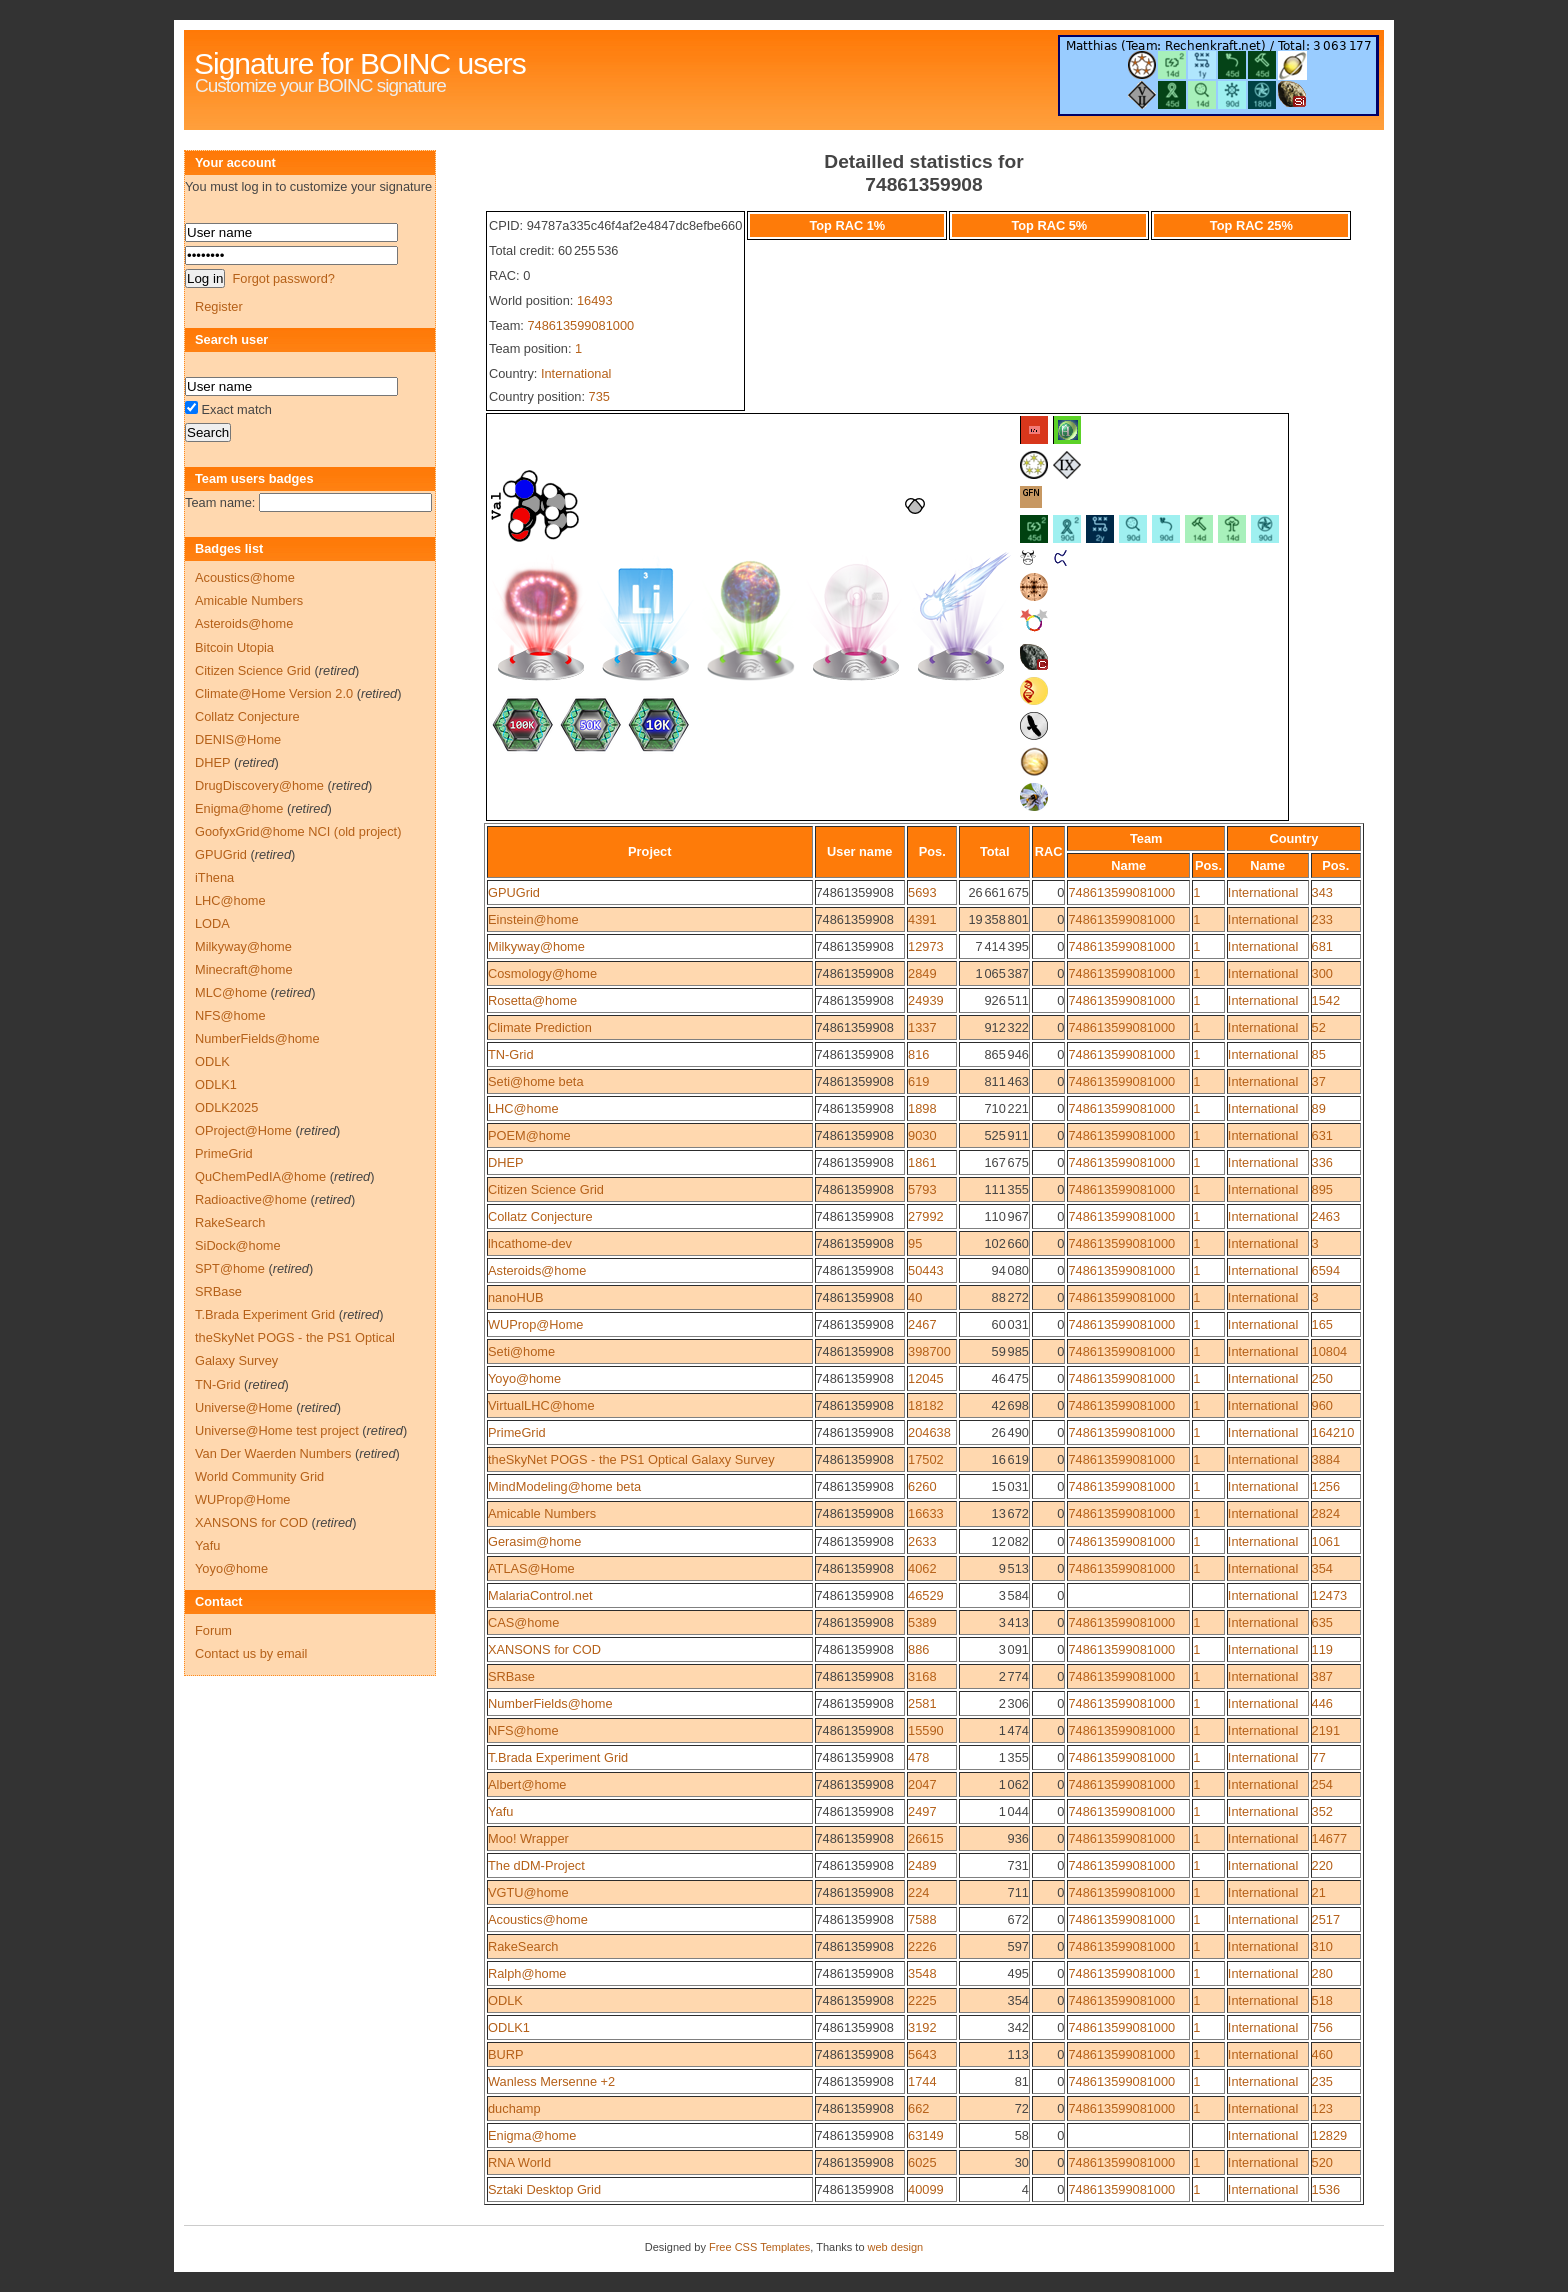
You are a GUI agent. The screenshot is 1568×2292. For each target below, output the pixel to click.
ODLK (505, 2000)
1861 (922, 1162)
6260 (922, 1486)
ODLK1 (509, 2027)
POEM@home (529, 1135)
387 (1322, 1676)
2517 (1326, 1919)
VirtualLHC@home (541, 1405)
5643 (922, 2054)
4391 (922, 919)
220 (1322, 1865)
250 (1322, 1378)
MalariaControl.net (540, 1595)
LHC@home (523, 1108)
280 (1322, 1973)
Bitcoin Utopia (234, 647)
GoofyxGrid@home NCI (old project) (298, 831)
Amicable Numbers (542, 1513)
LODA (212, 923)
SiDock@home (238, 1245)
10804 (1330, 1351)
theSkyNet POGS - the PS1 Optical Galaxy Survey (631, 1459)
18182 (926, 1405)
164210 (1333, 1432)
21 (1319, 1892)
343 (1322, 892)
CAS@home (523, 1622)
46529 (926, 1595)
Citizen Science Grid (546, 1189)
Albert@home (527, 1784)
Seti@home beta (536, 1081)
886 (918, 1649)
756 (1322, 2027)
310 (1322, 1946)
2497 (922, 1811)
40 (915, 1297)
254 (1322, 1784)
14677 (1330, 1838)
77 (1319, 1757)
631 (1322, 1135)
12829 (1330, 2135)
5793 (922, 1189)
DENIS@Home (238, 739)
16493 (595, 300)
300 (1322, 973)
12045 (926, 1378)
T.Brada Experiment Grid (558, 1757)
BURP (506, 2054)
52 (1319, 1027)
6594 (1326, 1270)
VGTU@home (528, 1892)
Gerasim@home (534, 1541)
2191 (1326, 1730)
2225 (922, 2000)
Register (219, 306)
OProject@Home (243, 1130)
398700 (929, 1351)
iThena (214, 877)
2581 (922, 1703)
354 (1322, 1568)
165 (1322, 1324)
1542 (1326, 1000)
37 (1319, 1081)
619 (918, 1081)
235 (1322, 2081)
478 (918, 1757)
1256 (1326, 1486)
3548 (922, 1973)
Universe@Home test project (277, 1430)
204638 (929, 1432)
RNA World (519, 2162)
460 (1322, 2054)
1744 (922, 2081)
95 (915, 1243)
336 (1322, 1162)
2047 (922, 1784)
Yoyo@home (524, 1378)
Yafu (500, 1811)
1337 (922, 1027)
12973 (926, 946)
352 (1322, 1811)
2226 (922, 1946)
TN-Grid (511, 1054)
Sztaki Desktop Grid (544, 2189)
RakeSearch (523, 1946)
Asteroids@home (537, 1270)
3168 (922, 1676)
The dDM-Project (536, 1865)
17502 (926, 1459)
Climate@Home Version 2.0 (274, 693)
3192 (922, 2027)
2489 (922, 1865)
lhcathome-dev (530, 1243)
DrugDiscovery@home (259, 785)
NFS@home (523, 1730)
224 (918, 1892)
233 (1322, 919)
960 (1322, 1405)
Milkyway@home (536, 946)
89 (1319, 1108)
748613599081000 (580, 325)
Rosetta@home (532, 1000)
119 (1322, 1649)
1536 (1326, 2189)
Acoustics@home (538, 1919)
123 (1322, 2108)
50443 (926, 1270)
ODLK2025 (226, 1107)
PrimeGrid (517, 1432)
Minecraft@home (244, 969)
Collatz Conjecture (540, 1216)
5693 (922, 892)
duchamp (514, 2108)
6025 (922, 2162)
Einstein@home (533, 919)
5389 (922, 1622)
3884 (1326, 1459)
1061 (1326, 1541)
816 (918, 1054)
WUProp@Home (535, 1324)
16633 (926, 1513)
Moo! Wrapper (528, 1838)
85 (1319, 1054)
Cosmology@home (542, 973)
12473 (1330, 1595)
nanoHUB (516, 1297)
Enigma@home (532, 2135)
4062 (922, 1568)
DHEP (506, 1162)
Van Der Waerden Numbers (273, 1453)
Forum (213, 1630)
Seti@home (521, 1351)
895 (1322, 1189)
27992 (926, 1216)
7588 (922, 1919)
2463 (1326, 1216)
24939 (926, 1000)
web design (896, 2247)
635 (1322, 1622)
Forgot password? (283, 278)
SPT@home (230, 1268)
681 (1322, 946)
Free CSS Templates (759, 2247)
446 (1322, 1703)
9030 (922, 1135)
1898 (922, 1108)
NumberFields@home (550, 1703)
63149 (926, 2135)
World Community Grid (259, 1476)
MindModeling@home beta (564, 1486)
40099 (926, 2189)
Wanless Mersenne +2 (551, 2081)
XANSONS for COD (544, 1649)
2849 (922, 973)
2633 (922, 1541)
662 (918, 2108)
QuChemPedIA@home (260, 1176)
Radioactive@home (251, 1199)
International (576, 373)
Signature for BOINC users (360, 63)
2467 (922, 1324)
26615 (926, 1838)
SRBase (511, 1676)
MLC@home (231, 992)
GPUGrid (514, 892)
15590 (926, 1730)
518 (1322, 2000)
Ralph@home (527, 1973)
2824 (1326, 1513)
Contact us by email (251, 1653)
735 (599, 396)
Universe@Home (244, 1407)
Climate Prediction (540, 1027)
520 (1322, 2162)
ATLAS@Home (531, 1568)
